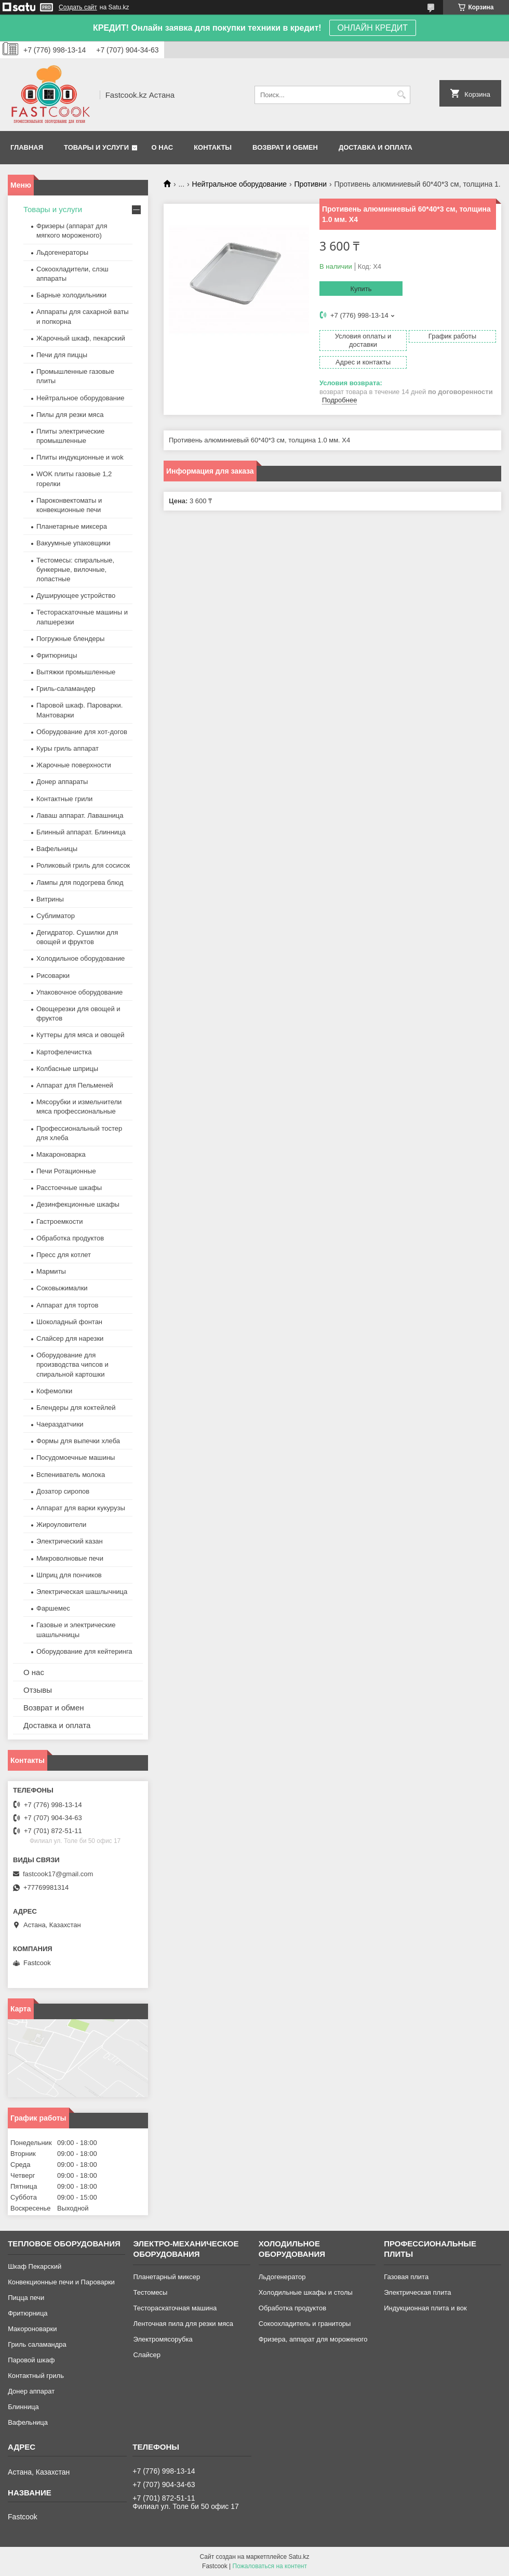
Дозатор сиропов (62, 1491)
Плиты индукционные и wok (80, 457)
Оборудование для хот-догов (81, 732)
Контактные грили (64, 799)
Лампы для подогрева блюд (80, 882)
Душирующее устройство (75, 595)
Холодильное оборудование (80, 958)
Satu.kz (298, 2556)
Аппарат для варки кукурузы (80, 1508)
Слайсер (146, 2355)
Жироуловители (61, 1524)
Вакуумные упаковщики (73, 543)
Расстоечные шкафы (69, 1188)
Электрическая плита (417, 2292)
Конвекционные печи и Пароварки (61, 2282)
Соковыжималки (62, 1288)
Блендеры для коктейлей (75, 1407)
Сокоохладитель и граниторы (305, 2323)
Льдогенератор (282, 2277)
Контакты (213, 147)
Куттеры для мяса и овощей (80, 1035)
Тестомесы (150, 2292)
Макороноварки (32, 2329)
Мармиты (51, 1271)
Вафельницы (56, 849)
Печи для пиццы (61, 355)
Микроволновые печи (69, 1558)
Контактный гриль (36, 2375)
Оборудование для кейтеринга (84, 1651)
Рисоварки (53, 975)
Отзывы (37, 1689)
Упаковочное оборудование (79, 992)
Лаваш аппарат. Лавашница (80, 815)
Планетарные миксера (71, 526)
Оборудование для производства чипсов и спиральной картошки (72, 1364)
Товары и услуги (96, 147)
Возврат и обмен (285, 147)
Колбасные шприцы (67, 1069)
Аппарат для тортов (67, 1305)
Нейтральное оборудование (239, 184)
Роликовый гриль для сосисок (83, 865)
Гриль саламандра (37, 2344)
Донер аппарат (31, 2391)
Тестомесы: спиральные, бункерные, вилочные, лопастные (75, 569)
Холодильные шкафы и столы (306, 2292)
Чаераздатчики (60, 1424)
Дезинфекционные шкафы (77, 1204)
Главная (26, 147)
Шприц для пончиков (69, 1575)
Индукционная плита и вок (425, 2308)
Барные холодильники (71, 295)
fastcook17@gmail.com (58, 1874)
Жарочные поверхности (73, 765)
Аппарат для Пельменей (74, 1085)
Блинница (23, 2407)
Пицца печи (26, 2298)
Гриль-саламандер (65, 688)
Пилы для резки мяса (69, 415)
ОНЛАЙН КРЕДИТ (373, 27)
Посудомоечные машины (75, 1457)
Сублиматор (55, 916)
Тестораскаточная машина (175, 2308)
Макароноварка (61, 1154)
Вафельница (28, 2422)
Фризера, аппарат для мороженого (313, 2339)
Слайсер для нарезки (69, 1338)
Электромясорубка (162, 2339)
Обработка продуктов (70, 1238)
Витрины (50, 899)
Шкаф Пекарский (34, 2266)
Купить (360, 289)
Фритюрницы (56, 655)
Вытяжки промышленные (75, 672)
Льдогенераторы (62, 252)
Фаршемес (53, 1608)
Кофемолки (54, 1391)
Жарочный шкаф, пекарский (80, 338)
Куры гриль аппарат (67, 748)
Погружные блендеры (70, 639)
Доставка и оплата (375, 147)
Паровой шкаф (31, 2360)
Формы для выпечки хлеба (78, 1441)
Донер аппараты (62, 782)
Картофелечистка (63, 1052)
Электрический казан (69, 1541)
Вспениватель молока (70, 1475)
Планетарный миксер (166, 2277)
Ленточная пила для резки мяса (183, 2323)
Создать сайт (78, 7)
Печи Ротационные (66, 1171)
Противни (310, 184)
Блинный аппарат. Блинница (81, 832)
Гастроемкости (59, 1221)
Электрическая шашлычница (81, 1592)
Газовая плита (406, 2277)
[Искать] (401, 95)
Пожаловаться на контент (270, 2566)
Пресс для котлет (63, 1255)
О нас (162, 147)
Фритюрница (27, 2313)
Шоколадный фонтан (69, 1322)
